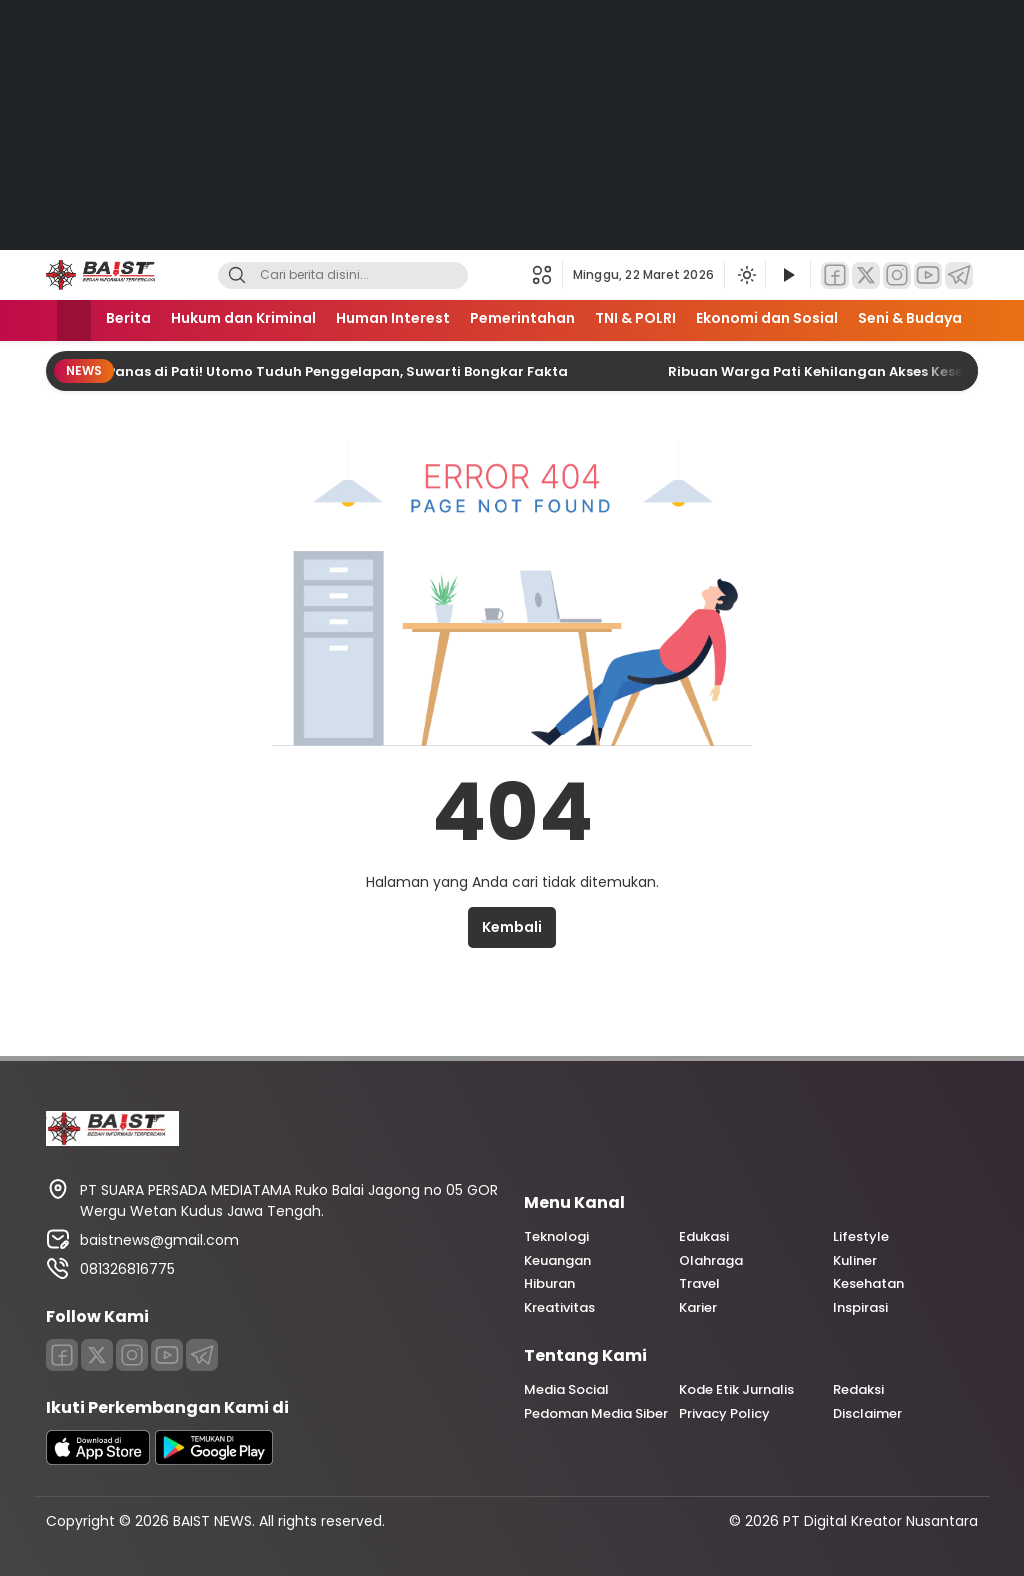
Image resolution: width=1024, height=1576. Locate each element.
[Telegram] (959, 275)
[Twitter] (866, 275)
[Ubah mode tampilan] (745, 275)
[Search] (237, 275)
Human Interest (393, 318)
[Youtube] (167, 1355)
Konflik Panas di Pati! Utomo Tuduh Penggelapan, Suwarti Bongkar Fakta (317, 371)
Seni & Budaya (910, 318)
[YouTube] (928, 275)
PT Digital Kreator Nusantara (880, 1521)
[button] (547, 275)
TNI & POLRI (635, 318)
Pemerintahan (522, 318)
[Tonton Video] (788, 275)
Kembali (512, 927)
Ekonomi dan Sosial (767, 318)
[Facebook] (835, 275)
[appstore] (98, 1460)
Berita (128, 318)
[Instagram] (897, 275)
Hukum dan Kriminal (243, 318)
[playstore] (214, 1460)
